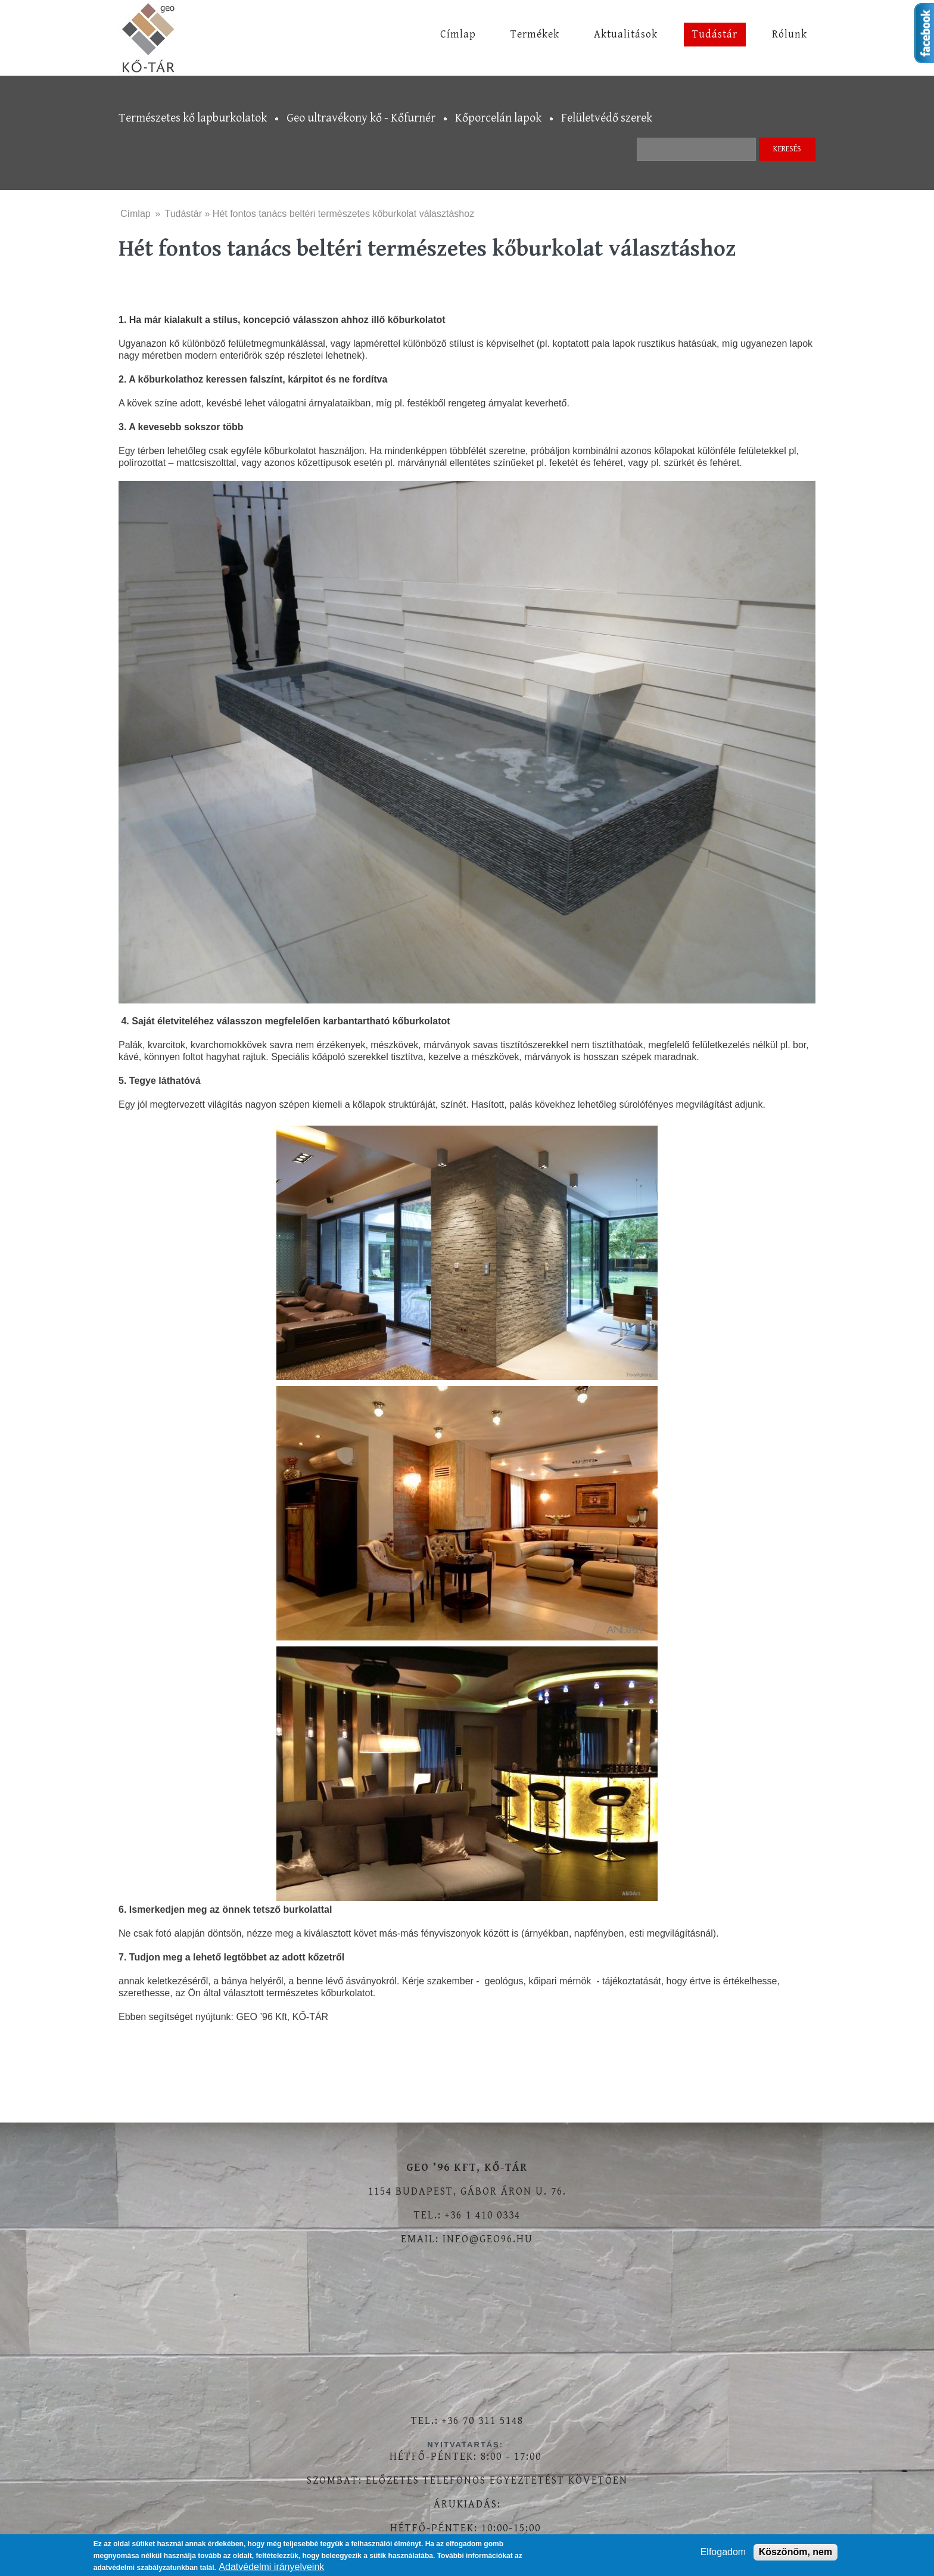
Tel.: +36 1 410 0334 (467, 2215)
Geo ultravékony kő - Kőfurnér (361, 118)
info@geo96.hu (488, 2239)
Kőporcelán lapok (498, 118)
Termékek (534, 34)
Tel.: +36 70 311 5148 (467, 2421)
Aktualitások (626, 34)
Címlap (458, 34)
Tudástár (714, 34)
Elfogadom (723, 2552)
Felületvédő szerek (606, 118)
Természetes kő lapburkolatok (193, 118)
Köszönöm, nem (796, 2552)
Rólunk (789, 34)
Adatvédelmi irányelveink (271, 2567)
